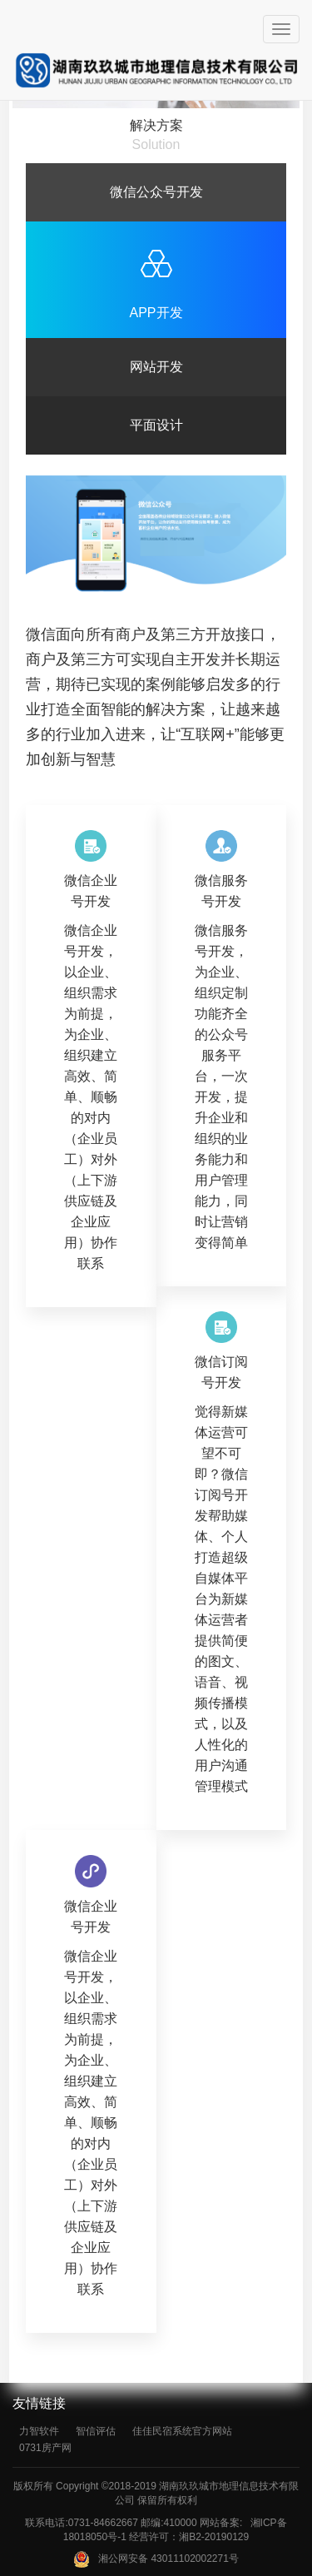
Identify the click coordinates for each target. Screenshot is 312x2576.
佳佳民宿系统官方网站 (182, 2431)
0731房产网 (45, 2448)
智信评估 (96, 2431)
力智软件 (39, 2431)
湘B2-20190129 (214, 2537)
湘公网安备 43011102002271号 (156, 2559)
